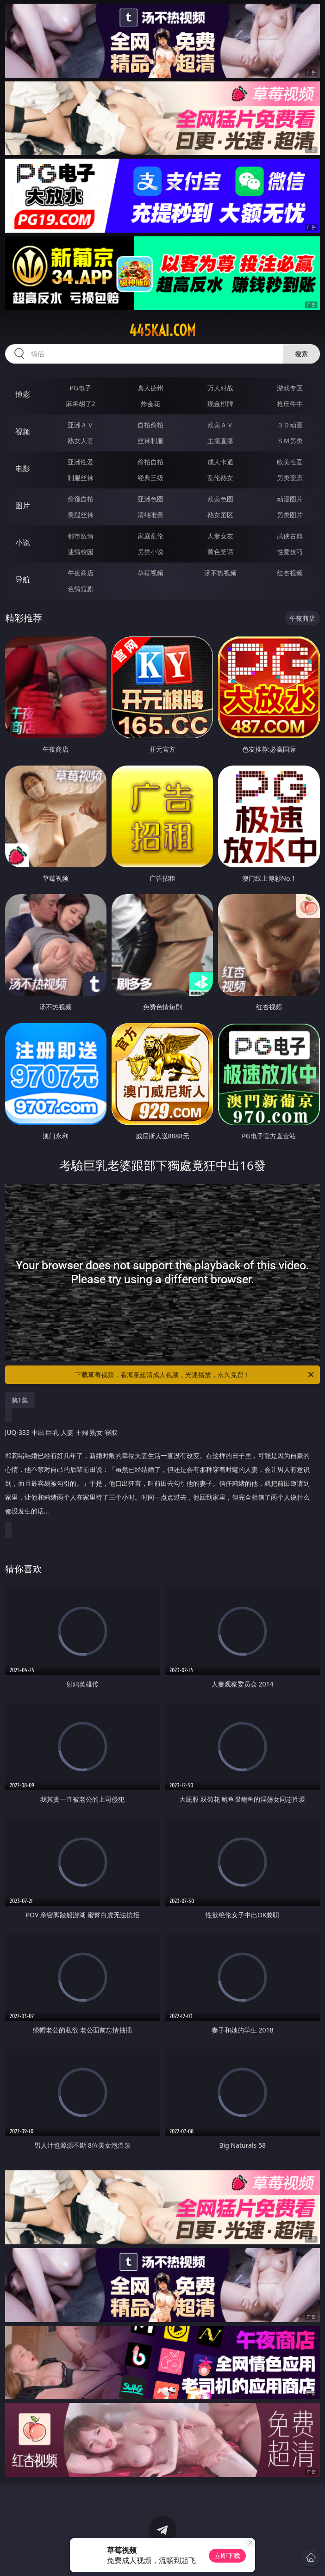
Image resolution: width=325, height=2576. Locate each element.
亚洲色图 (150, 498)
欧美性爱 (290, 461)
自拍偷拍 (150, 424)
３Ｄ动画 (290, 424)
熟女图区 (220, 514)
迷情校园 (81, 551)
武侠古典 (290, 535)
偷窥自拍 (81, 498)
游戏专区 (290, 387)
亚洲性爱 (81, 461)
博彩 (22, 394)
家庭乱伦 (150, 535)
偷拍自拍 (150, 461)
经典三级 (150, 477)
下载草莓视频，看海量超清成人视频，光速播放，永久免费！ (195, 1374)
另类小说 (150, 551)
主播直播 (220, 440)
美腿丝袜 (81, 514)
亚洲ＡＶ (81, 424)
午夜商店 (81, 572)
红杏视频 (290, 572)
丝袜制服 (150, 440)
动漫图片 (290, 498)
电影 (22, 468)
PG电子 (80, 387)
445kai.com (162, 330)
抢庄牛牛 (290, 403)
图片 (22, 505)
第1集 (20, 1400)
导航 (22, 580)
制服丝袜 (81, 477)
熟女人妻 (81, 440)
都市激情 (81, 535)
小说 (22, 542)
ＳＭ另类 (290, 440)
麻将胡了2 (80, 403)
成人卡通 (220, 461)
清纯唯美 (150, 514)
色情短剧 (81, 588)
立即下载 (227, 2555)
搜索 (301, 353)
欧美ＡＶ (220, 424)
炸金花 (150, 403)
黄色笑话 (220, 551)
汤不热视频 (220, 572)
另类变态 (290, 477)
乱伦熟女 (220, 477)
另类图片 (290, 514)
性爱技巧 (290, 551)
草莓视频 (150, 572)
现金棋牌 (220, 403)
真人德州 (150, 387)
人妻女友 (220, 535)
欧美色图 (220, 498)
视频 (22, 431)
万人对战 (220, 387)
